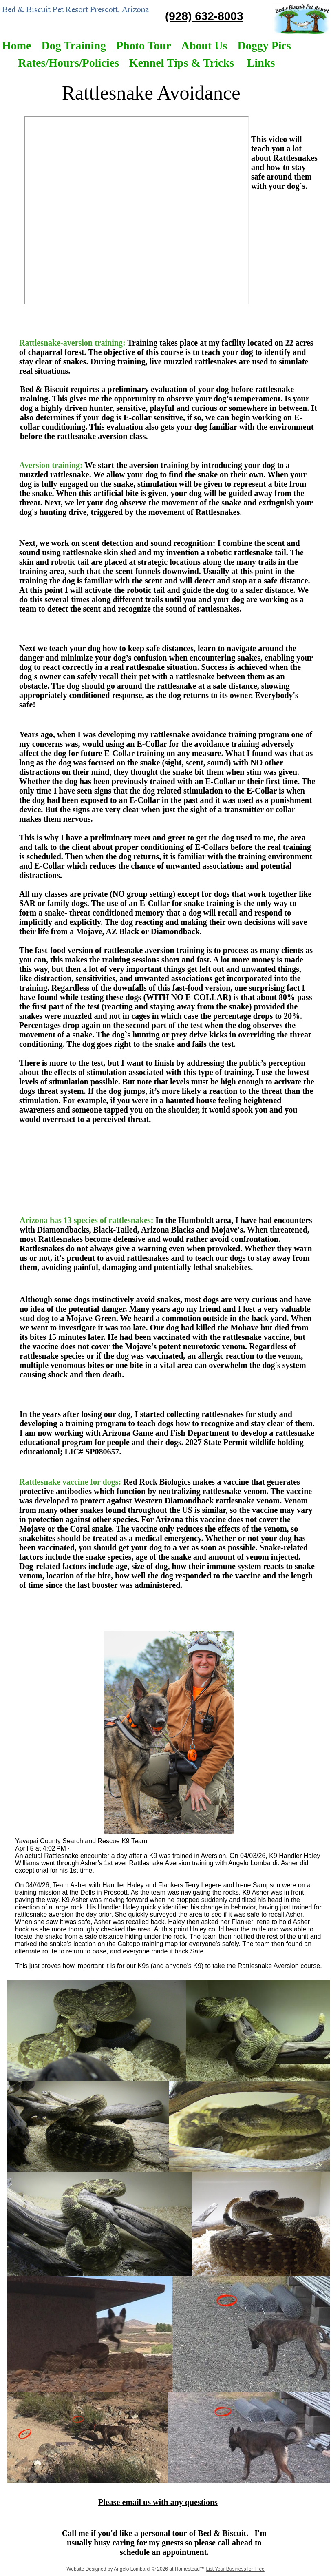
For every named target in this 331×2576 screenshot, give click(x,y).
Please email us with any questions (158, 2502)
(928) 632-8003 (204, 16)
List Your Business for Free (235, 2569)
